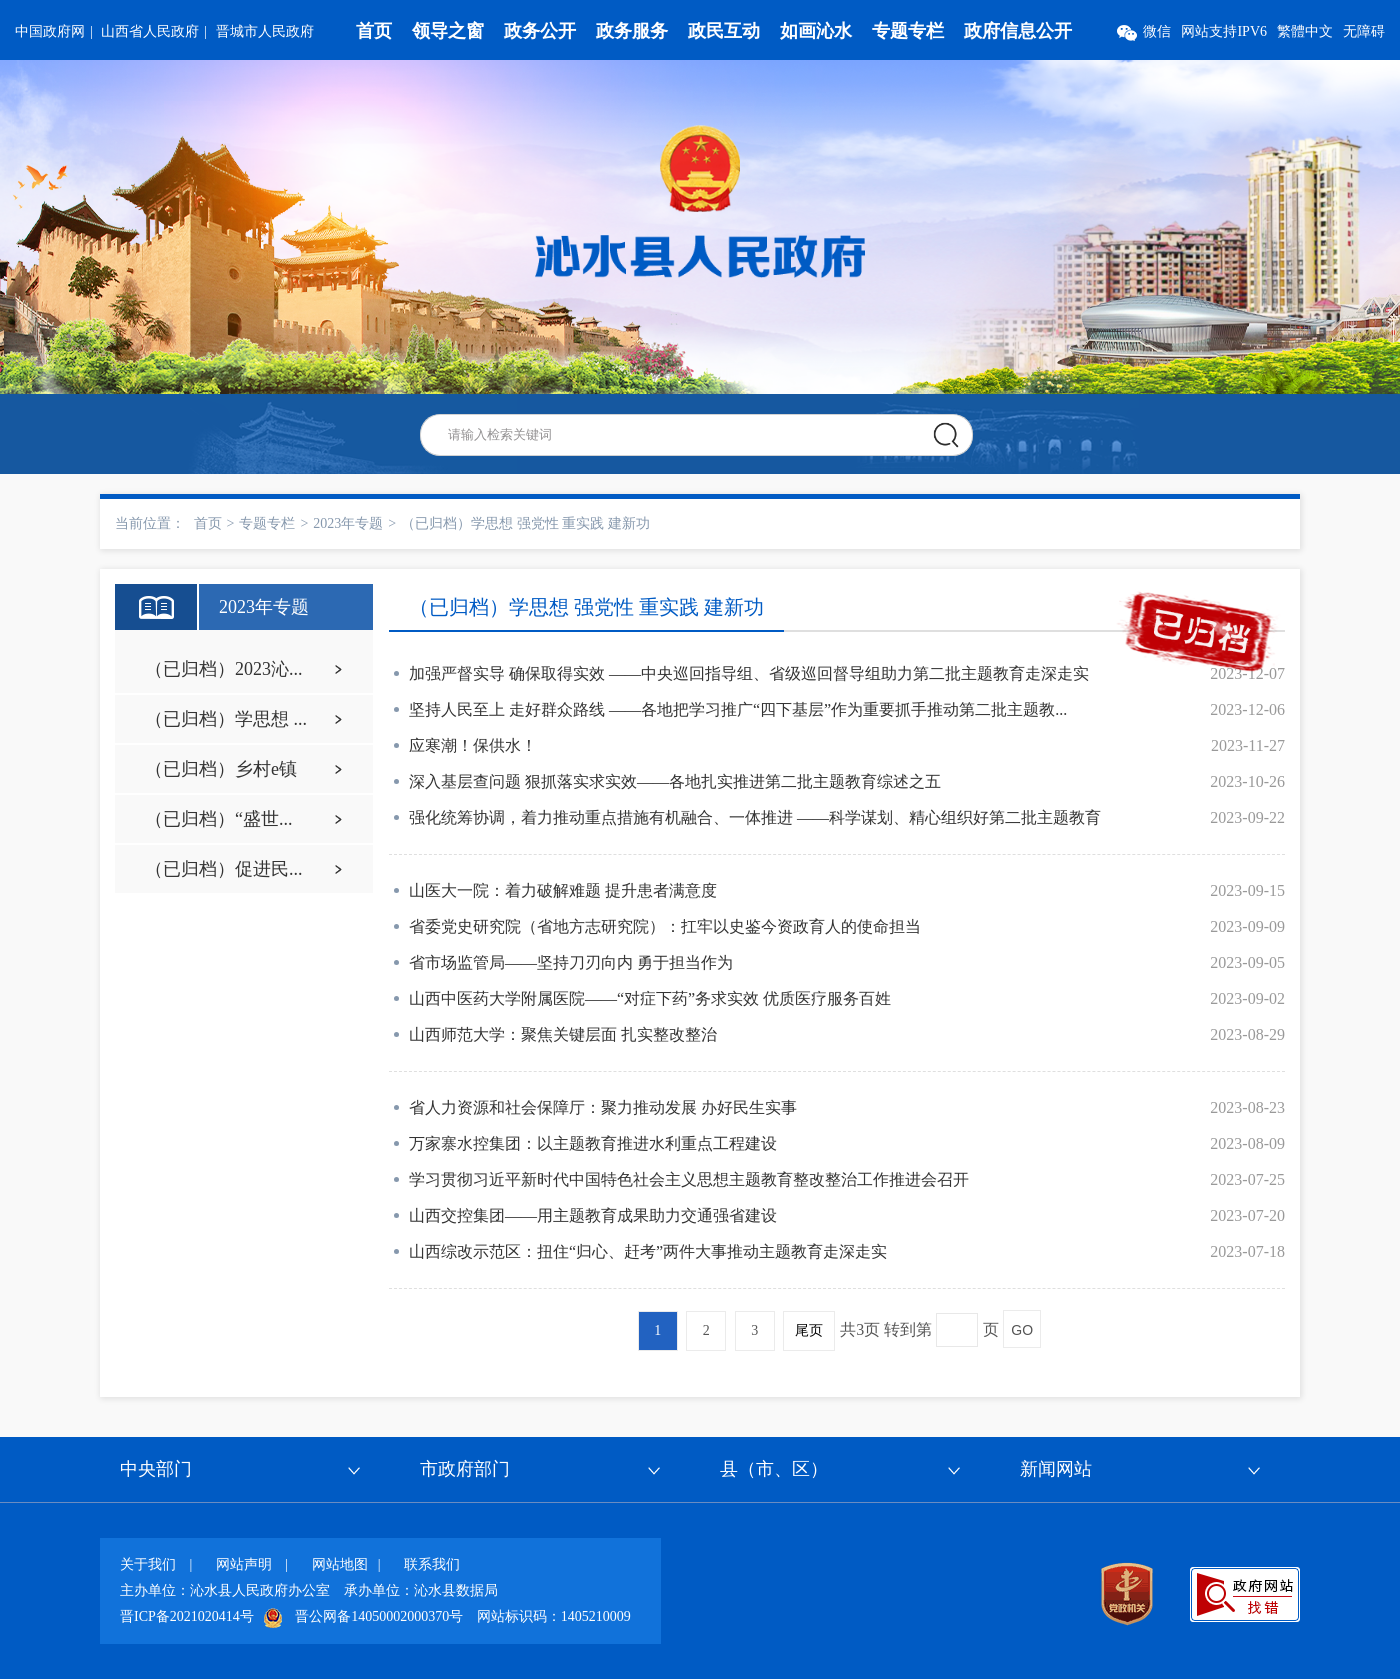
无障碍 (1364, 31)
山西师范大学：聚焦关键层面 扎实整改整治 (563, 1034)
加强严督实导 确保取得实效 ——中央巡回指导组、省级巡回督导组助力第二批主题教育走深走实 (749, 673)
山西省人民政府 (150, 31)
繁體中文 (1305, 31)
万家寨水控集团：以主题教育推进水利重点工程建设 (593, 1143)
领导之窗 (448, 31)
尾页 (809, 1330)
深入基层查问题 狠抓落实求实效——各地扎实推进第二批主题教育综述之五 (675, 781)
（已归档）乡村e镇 (221, 769)
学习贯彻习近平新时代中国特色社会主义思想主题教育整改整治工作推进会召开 (689, 1179)
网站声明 (244, 1564)
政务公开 (540, 31)
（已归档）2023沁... (224, 669)
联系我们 (432, 1564)
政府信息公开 (1018, 31)
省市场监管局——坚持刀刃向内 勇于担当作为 (571, 962)
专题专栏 (908, 31)
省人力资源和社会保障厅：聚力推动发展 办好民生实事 (603, 1107)
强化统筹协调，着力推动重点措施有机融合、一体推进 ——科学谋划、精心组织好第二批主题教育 (755, 817)
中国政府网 (50, 31)
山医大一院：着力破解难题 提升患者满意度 (563, 890)
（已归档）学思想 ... (226, 719)
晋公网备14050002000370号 (379, 1616)
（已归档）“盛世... (219, 819)
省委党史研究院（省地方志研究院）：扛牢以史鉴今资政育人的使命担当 (665, 926)
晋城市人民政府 (265, 31)
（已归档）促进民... (224, 869)
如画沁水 (816, 31)
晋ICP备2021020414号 (187, 1616)
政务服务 (632, 31)
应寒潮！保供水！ (473, 745)
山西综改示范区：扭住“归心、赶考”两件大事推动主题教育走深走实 (648, 1251)
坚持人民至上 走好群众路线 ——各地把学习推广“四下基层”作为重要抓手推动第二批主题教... (738, 709)
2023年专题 (348, 523)
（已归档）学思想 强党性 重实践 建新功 (525, 523)
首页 (374, 31)
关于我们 (148, 1564)
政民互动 (724, 31)
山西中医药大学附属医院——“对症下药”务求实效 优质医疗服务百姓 (650, 998)
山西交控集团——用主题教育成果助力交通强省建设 (593, 1215)
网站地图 (340, 1564)
